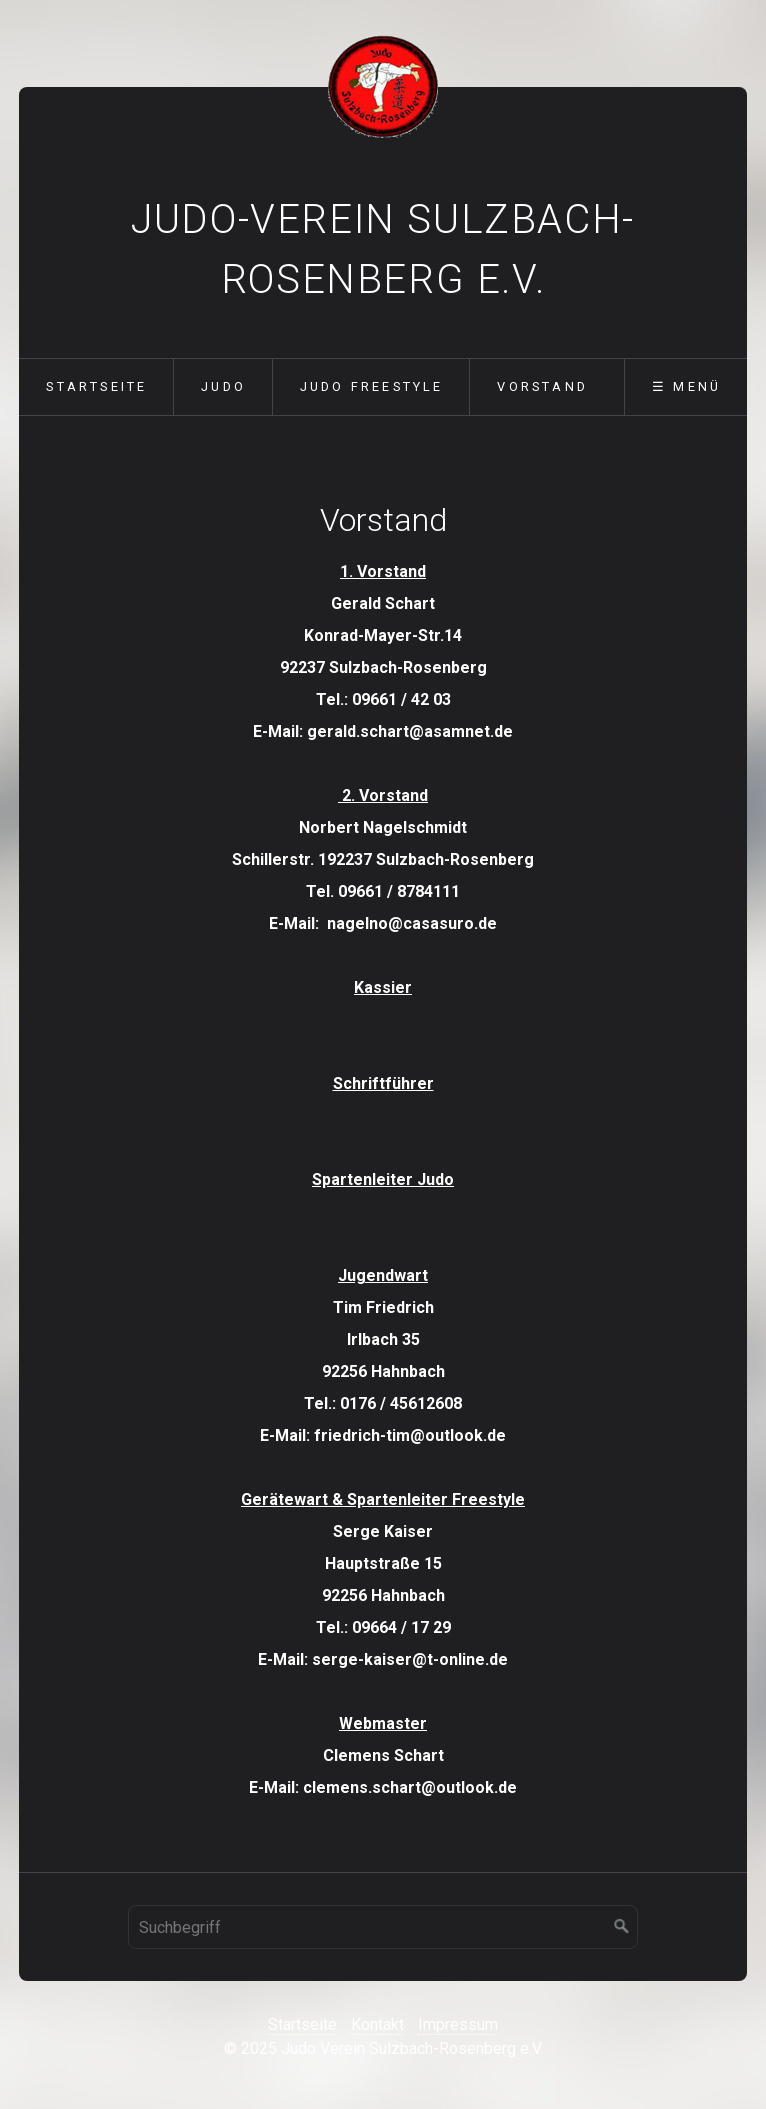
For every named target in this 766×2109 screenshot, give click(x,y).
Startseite (96, 386)
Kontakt (377, 2024)
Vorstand (542, 386)
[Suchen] (622, 1927)
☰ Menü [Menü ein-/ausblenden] (686, 386)
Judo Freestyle (372, 386)
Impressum (458, 2024)
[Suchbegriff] (383, 1927)
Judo (223, 386)
